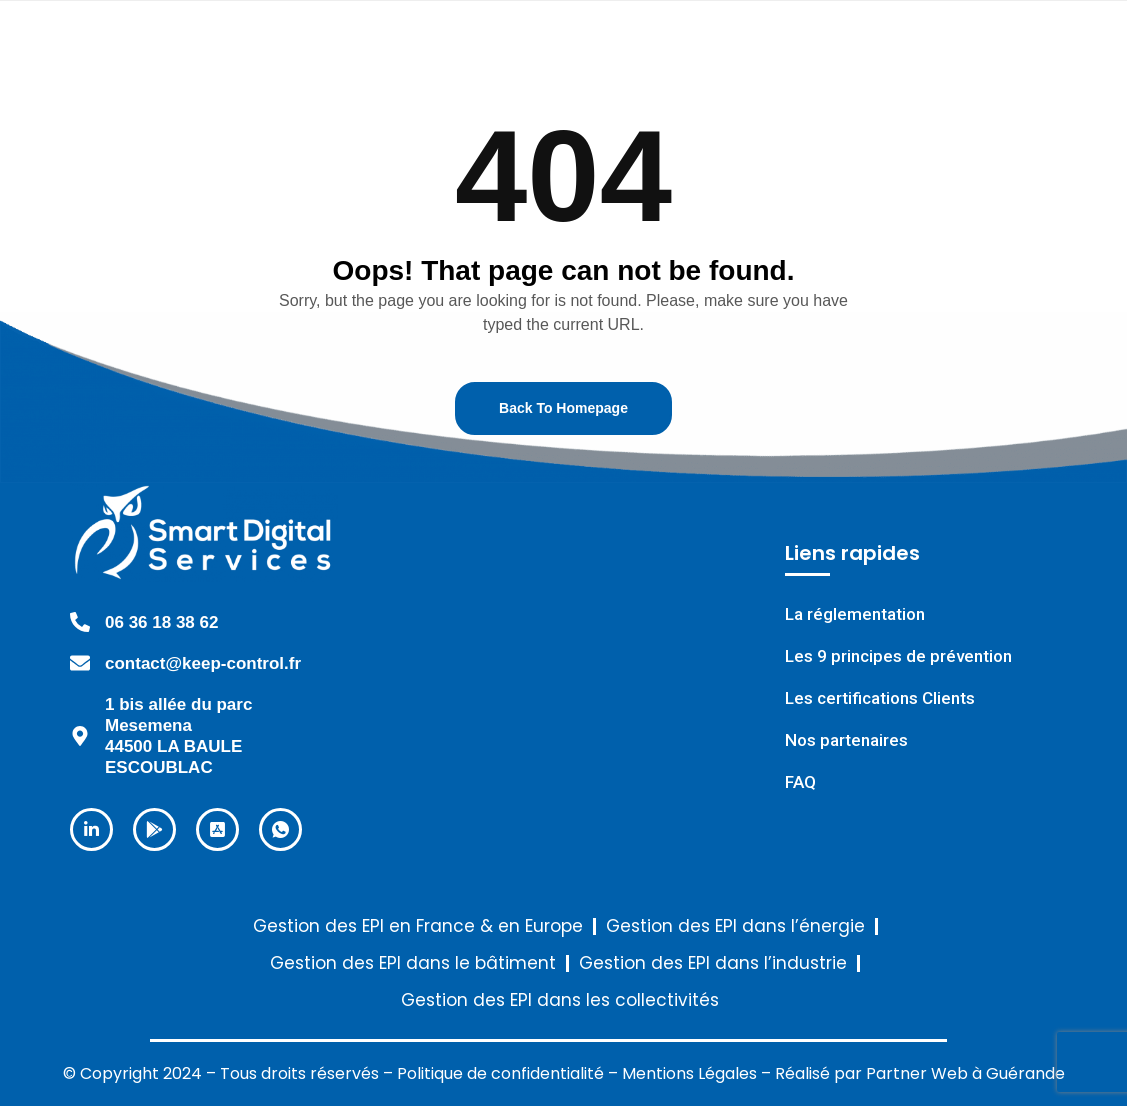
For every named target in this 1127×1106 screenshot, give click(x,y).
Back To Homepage (563, 408)
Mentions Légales (689, 1073)
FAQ (800, 782)
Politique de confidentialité (500, 1073)
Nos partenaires (846, 740)
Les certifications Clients (880, 698)
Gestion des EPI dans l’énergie (735, 926)
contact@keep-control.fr (203, 663)
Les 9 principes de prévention (898, 656)
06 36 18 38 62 (161, 622)
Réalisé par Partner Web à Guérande (920, 1073)
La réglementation (855, 614)
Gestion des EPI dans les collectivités (560, 1000)
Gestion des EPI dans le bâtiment (413, 963)
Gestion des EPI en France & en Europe (418, 926)
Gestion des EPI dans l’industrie (713, 963)
